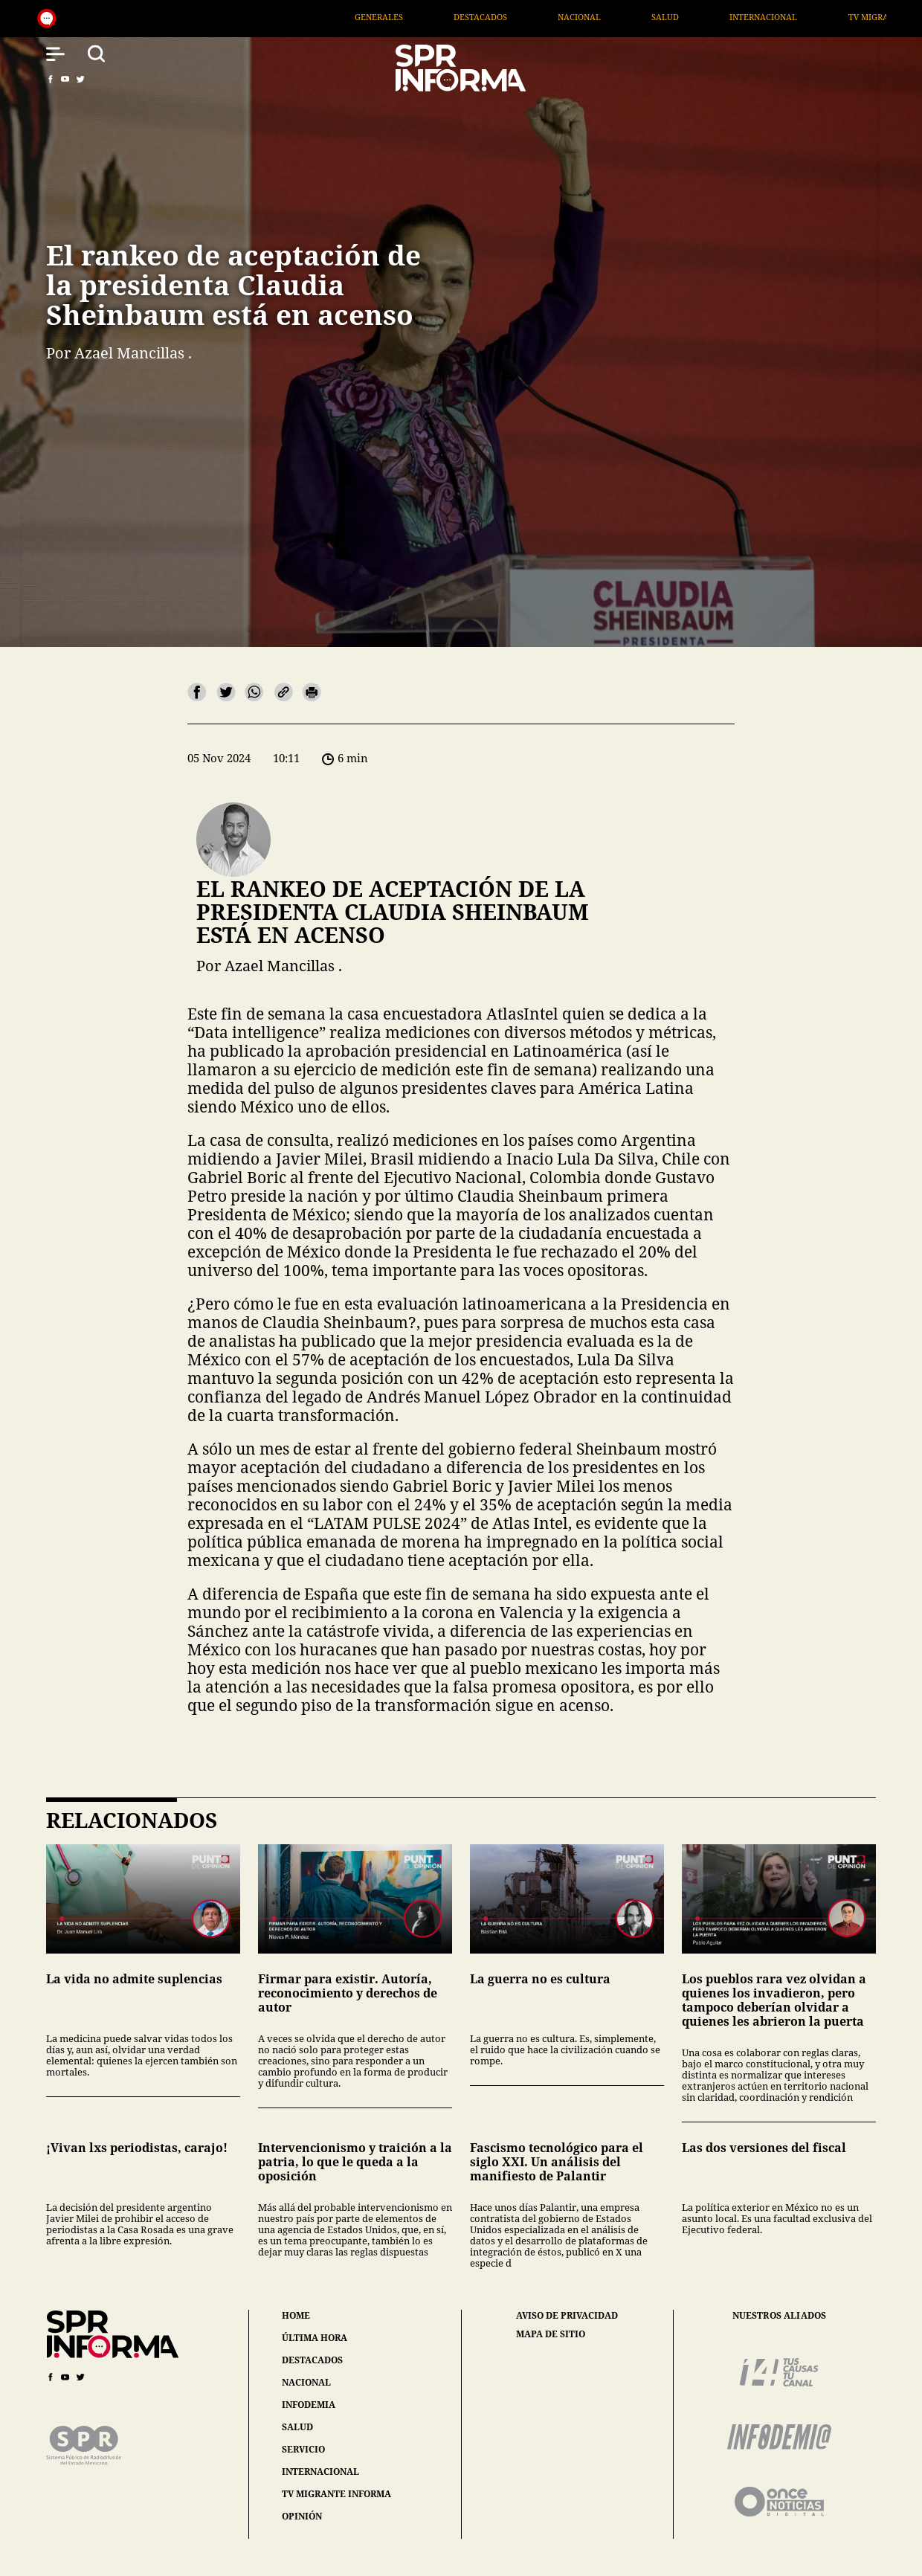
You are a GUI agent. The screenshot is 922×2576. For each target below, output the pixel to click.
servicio (303, 2449)
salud (297, 2427)
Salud (790, 16)
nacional (306, 2382)
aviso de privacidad (567, 2316)
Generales (504, 16)
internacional (320, 2471)
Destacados (605, 16)
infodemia (308, 2404)
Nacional (704, 16)
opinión (302, 2516)
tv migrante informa (336, 2494)
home (296, 2315)
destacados (312, 2360)
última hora (314, 2337)
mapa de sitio (550, 2334)
